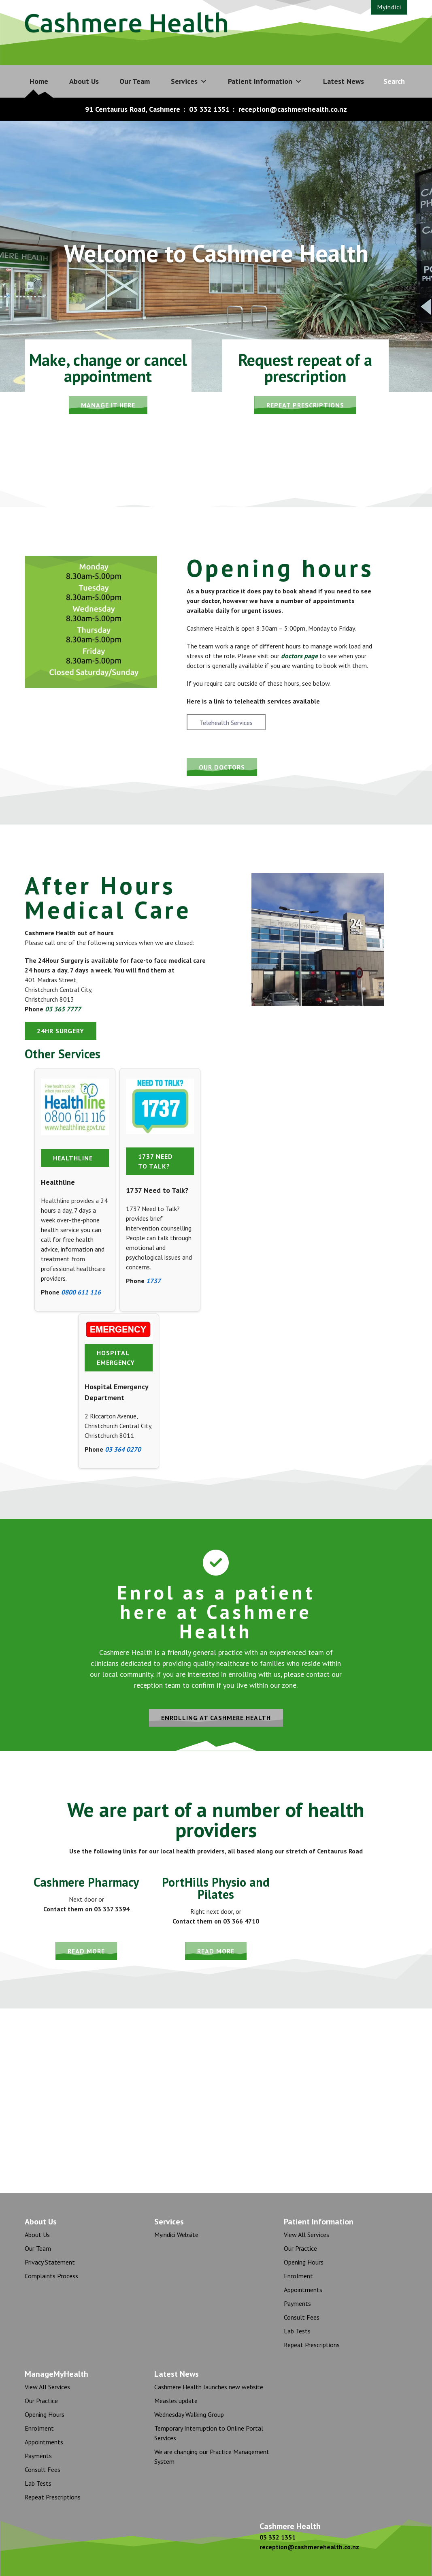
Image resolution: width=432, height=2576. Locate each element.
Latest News (343, 81)
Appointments (303, 2290)
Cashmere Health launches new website (208, 2387)
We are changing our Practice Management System (211, 2456)
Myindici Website (176, 2235)
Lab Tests (297, 2331)
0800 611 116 (81, 1292)
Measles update (176, 2401)
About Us (84, 81)
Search (394, 81)
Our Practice (300, 2248)
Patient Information (265, 81)
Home (39, 81)
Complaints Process (51, 2276)
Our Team (134, 81)
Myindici (389, 7)
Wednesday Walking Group (189, 2414)
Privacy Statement (50, 2262)
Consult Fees (301, 2317)
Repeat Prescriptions (312, 2345)
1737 (153, 1281)
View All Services (306, 2235)
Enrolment (298, 2276)
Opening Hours (303, 2262)
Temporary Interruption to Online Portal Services (208, 2433)
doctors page (299, 656)
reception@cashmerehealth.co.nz (292, 109)
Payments (297, 2303)
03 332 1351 (209, 109)
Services (189, 81)
